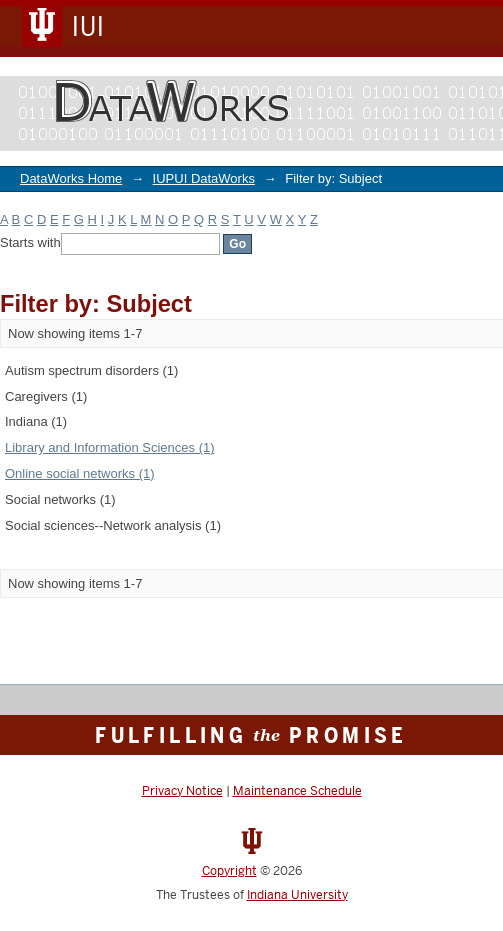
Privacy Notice (182, 791)
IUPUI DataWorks (204, 178)
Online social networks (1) (80, 473)
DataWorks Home (71, 178)
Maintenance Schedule (297, 791)
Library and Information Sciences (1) (110, 447)
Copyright (229, 871)
